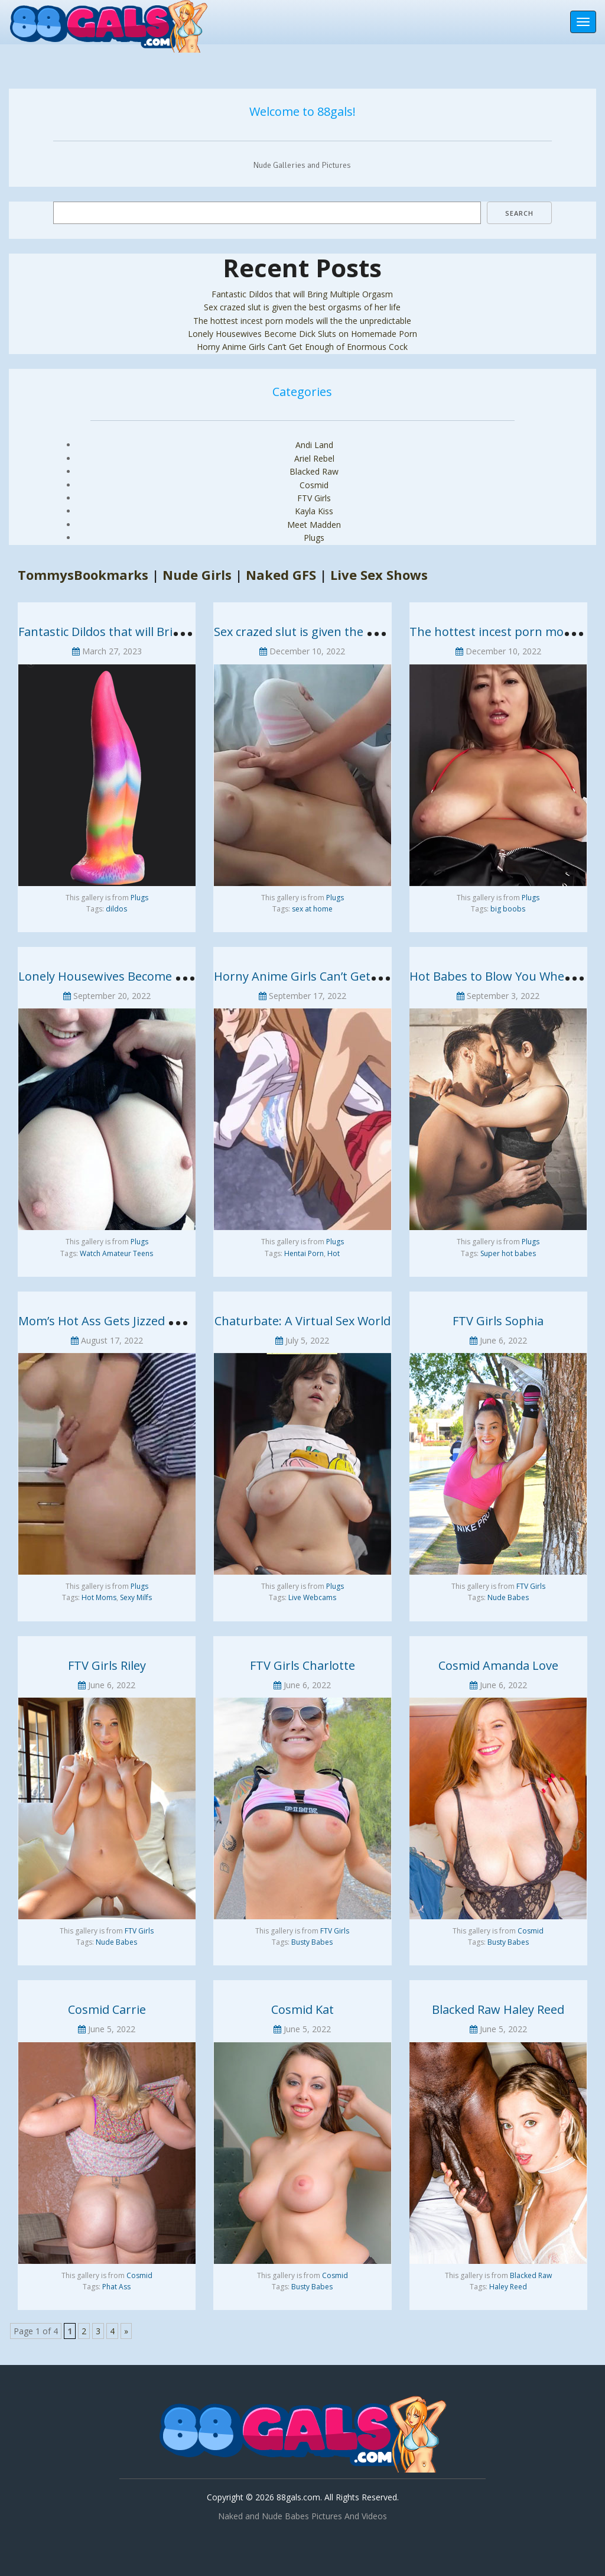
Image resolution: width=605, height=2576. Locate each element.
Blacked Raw (314, 471)
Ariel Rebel (314, 458)
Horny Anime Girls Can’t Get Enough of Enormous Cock (302, 346)
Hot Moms (99, 1597)
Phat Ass (116, 2287)
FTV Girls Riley (107, 1665)
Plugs (314, 537)
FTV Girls (314, 498)
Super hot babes (508, 1253)
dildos (116, 909)
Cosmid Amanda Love (498, 1665)
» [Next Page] (126, 2331)
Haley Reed (508, 2287)
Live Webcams (312, 1597)
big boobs (507, 909)
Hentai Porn (304, 1253)
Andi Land (314, 444)
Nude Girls (197, 574)
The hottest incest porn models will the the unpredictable (302, 320)
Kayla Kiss (314, 511)
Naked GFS (281, 574)
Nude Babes (508, 1597)
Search (519, 213)
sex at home (312, 909)
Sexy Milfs (136, 1597)
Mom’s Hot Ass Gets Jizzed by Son (112, 1321)
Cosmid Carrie (107, 2009)
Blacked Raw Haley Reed (498, 2009)
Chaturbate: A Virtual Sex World (302, 1321)
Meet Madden (314, 524)
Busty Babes (312, 1942)
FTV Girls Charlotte (302, 1665)
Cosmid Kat (302, 2009)
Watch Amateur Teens (116, 1253)
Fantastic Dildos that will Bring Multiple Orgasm (302, 294)
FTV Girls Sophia (498, 1321)
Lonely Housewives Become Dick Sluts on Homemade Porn (302, 333)
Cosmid (314, 485)
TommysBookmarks (83, 574)
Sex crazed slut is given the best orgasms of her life (302, 307)
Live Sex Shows (379, 574)
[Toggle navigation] (583, 22)
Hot (333, 1253)
